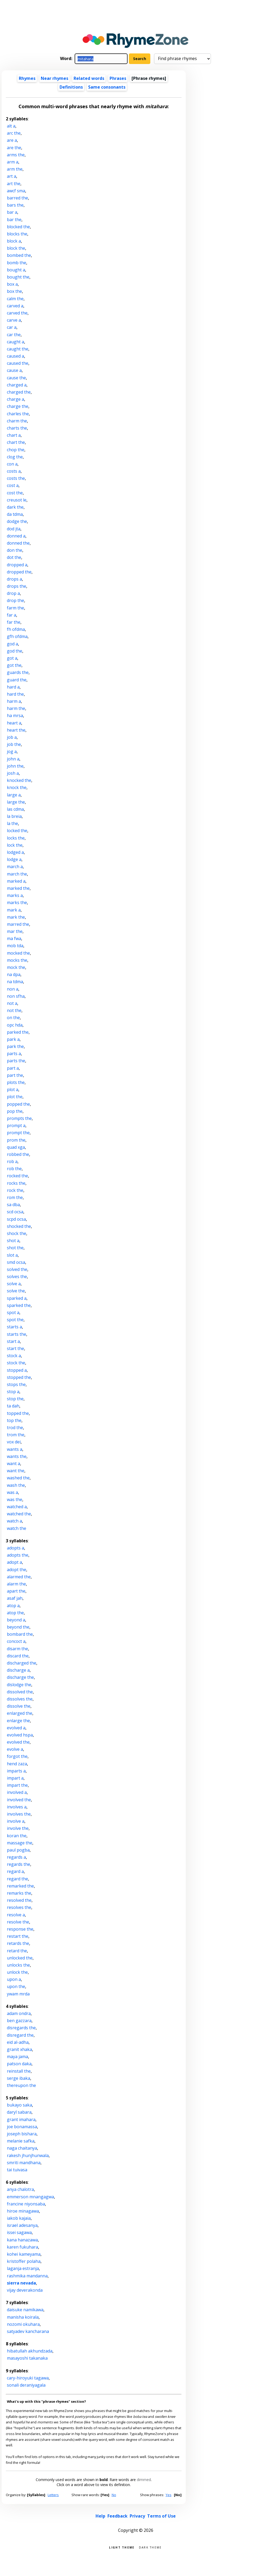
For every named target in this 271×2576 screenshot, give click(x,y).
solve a (14, 1284)
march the (17, 874)
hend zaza (17, 1764)
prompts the (19, 1118)
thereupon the (21, 2085)
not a (12, 1003)
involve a (15, 1821)
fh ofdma (16, 629)
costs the (16, 478)
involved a (17, 1792)
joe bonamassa (22, 2127)
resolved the (19, 1900)
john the (15, 766)
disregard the (20, 2035)
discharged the (21, 1663)
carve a (14, 320)
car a (11, 327)
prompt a (16, 1125)
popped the (18, 1104)
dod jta (13, 529)
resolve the (18, 1922)
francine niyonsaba (26, 2204)
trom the (15, 1435)
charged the (19, 392)
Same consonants (106, 87)
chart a (14, 435)
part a (13, 1068)
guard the (16, 680)
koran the (16, 1836)
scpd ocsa (16, 1219)
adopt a (14, 1562)
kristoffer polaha (23, 2261)
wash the (16, 1485)
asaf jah (14, 1598)
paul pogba (18, 1850)
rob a (12, 1161)
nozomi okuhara (23, 2324)
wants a (14, 1449)
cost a (13, 485)
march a (15, 866)
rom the (15, 1197)
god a (12, 644)
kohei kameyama (23, 2254)
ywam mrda (18, 1994)
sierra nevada (21, 2283)
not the (14, 1010)
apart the (16, 1591)
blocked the (18, 227)
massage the (19, 1843)
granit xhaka (19, 2049)
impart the (17, 1785)
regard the (17, 1879)
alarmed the (19, 1577)
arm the (14, 169)
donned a (16, 536)
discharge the (20, 1677)
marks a (15, 895)
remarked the (20, 1886)
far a (11, 615)
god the (14, 651)
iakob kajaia (19, 2218)
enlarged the (19, 1713)
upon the (16, 1986)
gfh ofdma (17, 636)
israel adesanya (22, 2225)
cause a (14, 370)
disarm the (17, 1649)
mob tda (15, 946)
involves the (19, 1814)
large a (14, 795)
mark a (14, 910)
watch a (14, 1521)
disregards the (21, 2028)
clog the (15, 457)
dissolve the (18, 1706)
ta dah (13, 1406)
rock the (15, 1190)
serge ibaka (18, 2078)
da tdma (15, 514)
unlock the (17, 1972)
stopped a (17, 1370)
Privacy (137, 2516)
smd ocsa (16, 1262)
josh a (13, 773)
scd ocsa (15, 1212)
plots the (16, 1082)
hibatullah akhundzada (29, 2351)
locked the (17, 830)
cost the (15, 493)
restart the (17, 1936)
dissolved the (20, 1692)
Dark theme (150, 2547)
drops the (16, 586)
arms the (16, 155)
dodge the (17, 521)
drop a (13, 593)
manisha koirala (23, 2317)
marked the (18, 888)
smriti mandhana (23, 2162)
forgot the (17, 1756)
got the (14, 665)
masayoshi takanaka (27, 2358)
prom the (16, 1140)
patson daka (19, 2064)
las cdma (15, 809)
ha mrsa (15, 715)
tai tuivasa (17, 2170)
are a (12, 140)
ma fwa (14, 938)
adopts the (17, 1555)
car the (14, 335)
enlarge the (18, 1721)
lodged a (15, 852)
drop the (15, 600)
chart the (16, 442)
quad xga (16, 1147)
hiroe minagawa (23, 2211)
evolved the (18, 1742)
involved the (19, 1800)
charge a (15, 399)
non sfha (16, 996)
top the (14, 1420)
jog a (12, 751)
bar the (14, 219)
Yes (168, 2494)
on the (13, 1017)
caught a (15, 342)
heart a (14, 723)
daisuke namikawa (25, 2310)
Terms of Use (161, 2516)
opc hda (14, 1025)
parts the (16, 1061)
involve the (18, 1828)
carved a (15, 306)
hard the (15, 694)
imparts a (16, 1771)
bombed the (19, 255)
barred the (17, 198)
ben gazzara (19, 2020)
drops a (14, 579)
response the (20, 1929)
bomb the (16, 263)
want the (15, 1471)
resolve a (16, 1915)
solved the (17, 1269)
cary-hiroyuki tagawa (28, 2378)
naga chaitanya (22, 2148)
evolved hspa (20, 1735)
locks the (16, 838)
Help (100, 2516)
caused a (15, 356)
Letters (53, 2494)
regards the (18, 1864)
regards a (16, 1857)
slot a (12, 1255)
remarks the (19, 1893)
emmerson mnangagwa (30, 2197)
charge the (17, 406)
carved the (17, 313)
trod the (15, 1427)
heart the (16, 730)
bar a (12, 212)
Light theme (121, 2547)
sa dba (13, 1204)
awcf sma (16, 191)
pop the (14, 1111)
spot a (13, 1312)
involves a (16, 1807)
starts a (14, 1327)
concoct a (16, 1641)
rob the (14, 1168)
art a (11, 176)
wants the (16, 1456)
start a (13, 1341)
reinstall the (19, 2071)
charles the (18, 414)
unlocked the (20, 1958)
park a (13, 1039)
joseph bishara (22, 2134)
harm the (16, 708)
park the (15, 1046)
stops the (16, 1384)
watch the (16, 1528)
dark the (15, 507)
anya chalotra (20, 2189)
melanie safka (20, 2141)
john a (13, 759)
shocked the (19, 1226)
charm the (17, 421)
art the (13, 183)
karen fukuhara (22, 2247)
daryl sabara (19, 2112)
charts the (17, 428)
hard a (13, 687)
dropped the (19, 572)
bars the (15, 205)
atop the (15, 1613)
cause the (16, 378)
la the (12, 823)
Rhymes (27, 78)
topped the (18, 1413)
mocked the (18, 953)
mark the (16, 917)
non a (12, 989)
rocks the (16, 1183)
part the (15, 1075)
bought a (16, 270)
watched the (19, 1514)
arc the (14, 133)
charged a (16, 385)
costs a (14, 471)
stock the (16, 1363)
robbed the (18, 1154)
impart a (15, 1778)
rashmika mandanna (27, 2276)
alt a (11, 126)
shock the (16, 1233)
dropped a (17, 565)
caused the (17, 363)
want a (13, 1463)
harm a (14, 701)
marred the (18, 924)
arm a (12, 162)
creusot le (16, 500)
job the (14, 744)
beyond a (16, 1620)
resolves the (19, 1907)
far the (13, 622)
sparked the (19, 1305)
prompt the (18, 1133)
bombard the (20, 1634)
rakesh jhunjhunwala (28, 2155)
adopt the (16, 1569)
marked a (16, 881)
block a (14, 241)
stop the (15, 1399)
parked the (18, 1032)
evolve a (15, 1749)
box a (12, 284)
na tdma (15, 981)
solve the (16, 1291)
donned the (18, 543)
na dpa (13, 974)
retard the (17, 1951)
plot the (14, 1097)
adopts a (15, 1548)
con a (12, 464)
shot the (15, 1248)
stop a (13, 1391)
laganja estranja (23, 2268)
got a (12, 658)
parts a (14, 1053)
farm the (15, 608)
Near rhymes (54, 78)
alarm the (16, 1584)
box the (14, 291)
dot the (14, 557)
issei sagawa (19, 2232)
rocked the (17, 1176)
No (114, 2494)
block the (16, 248)
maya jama (17, 2056)
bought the (18, 277)
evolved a (16, 1728)
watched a (17, 1507)
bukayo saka (19, 2105)
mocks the (17, 960)
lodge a (14, 859)
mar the (14, 931)
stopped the (19, 1377)
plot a (12, 1089)
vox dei (14, 1442)
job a (12, 737)
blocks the (17, 234)
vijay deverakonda (25, 2290)
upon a (14, 1979)
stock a (14, 1355)
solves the (17, 1276)
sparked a (16, 1298)
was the (14, 1499)
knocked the (19, 780)
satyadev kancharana (28, 2331)
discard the (18, 1656)
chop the (15, 450)
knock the (16, 787)
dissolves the (20, 1699)
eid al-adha (18, 2042)
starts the (16, 1334)
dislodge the (19, 1685)
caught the (17, 349)
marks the (17, 902)
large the (16, 802)
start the (15, 1348)
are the (14, 148)
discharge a (18, 1670)
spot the (15, 1320)
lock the (14, 845)
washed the (18, 1478)
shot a (13, 1240)
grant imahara (21, 2119)
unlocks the (18, 1965)
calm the (15, 299)
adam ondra (19, 2013)
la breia (14, 816)
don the (14, 550)
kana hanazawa (22, 2240)
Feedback (117, 2516)
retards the (18, 1943)
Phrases (118, 78)
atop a (13, 1605)
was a (12, 1492)
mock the (16, 967)
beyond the (18, 1627)
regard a (15, 1871)
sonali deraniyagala (26, 2385)
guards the (18, 672)
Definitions (71, 87)
